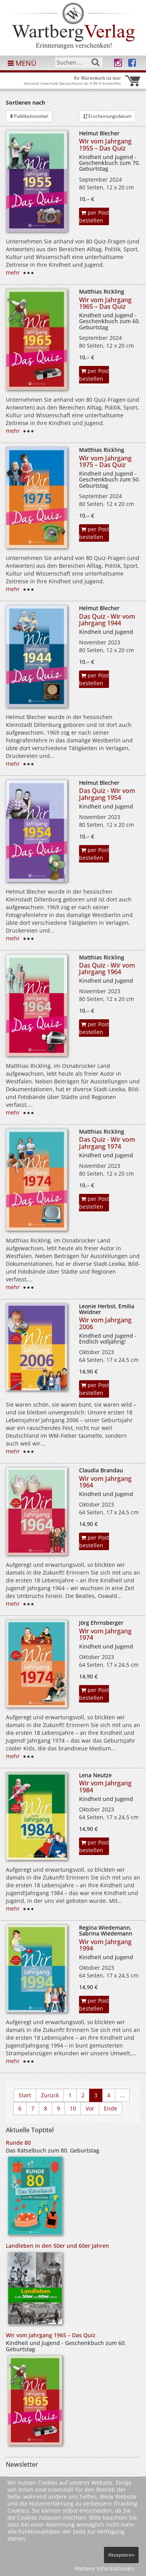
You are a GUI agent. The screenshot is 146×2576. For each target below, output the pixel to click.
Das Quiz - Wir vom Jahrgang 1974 (107, 1143)
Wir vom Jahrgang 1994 (105, 1945)
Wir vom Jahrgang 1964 (105, 1482)
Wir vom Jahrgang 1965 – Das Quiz (105, 303)
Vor (90, 2108)
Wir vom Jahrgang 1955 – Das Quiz (105, 144)
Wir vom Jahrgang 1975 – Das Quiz (105, 461)
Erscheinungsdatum (107, 116)
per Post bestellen (94, 216)
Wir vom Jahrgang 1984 (105, 1786)
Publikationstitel (29, 116)
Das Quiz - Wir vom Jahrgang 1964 (107, 968)
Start (25, 2095)
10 (73, 2108)
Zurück (50, 2095)
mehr (13, 272)
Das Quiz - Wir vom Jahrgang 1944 (107, 620)
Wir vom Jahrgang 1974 (105, 1634)
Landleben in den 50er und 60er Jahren (57, 2245)
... (122, 2095)
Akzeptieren (121, 2555)
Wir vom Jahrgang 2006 (105, 1323)
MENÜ (22, 63)
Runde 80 (18, 2142)
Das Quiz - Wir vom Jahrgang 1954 (107, 794)
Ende (110, 2108)
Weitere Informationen (104, 2568)
